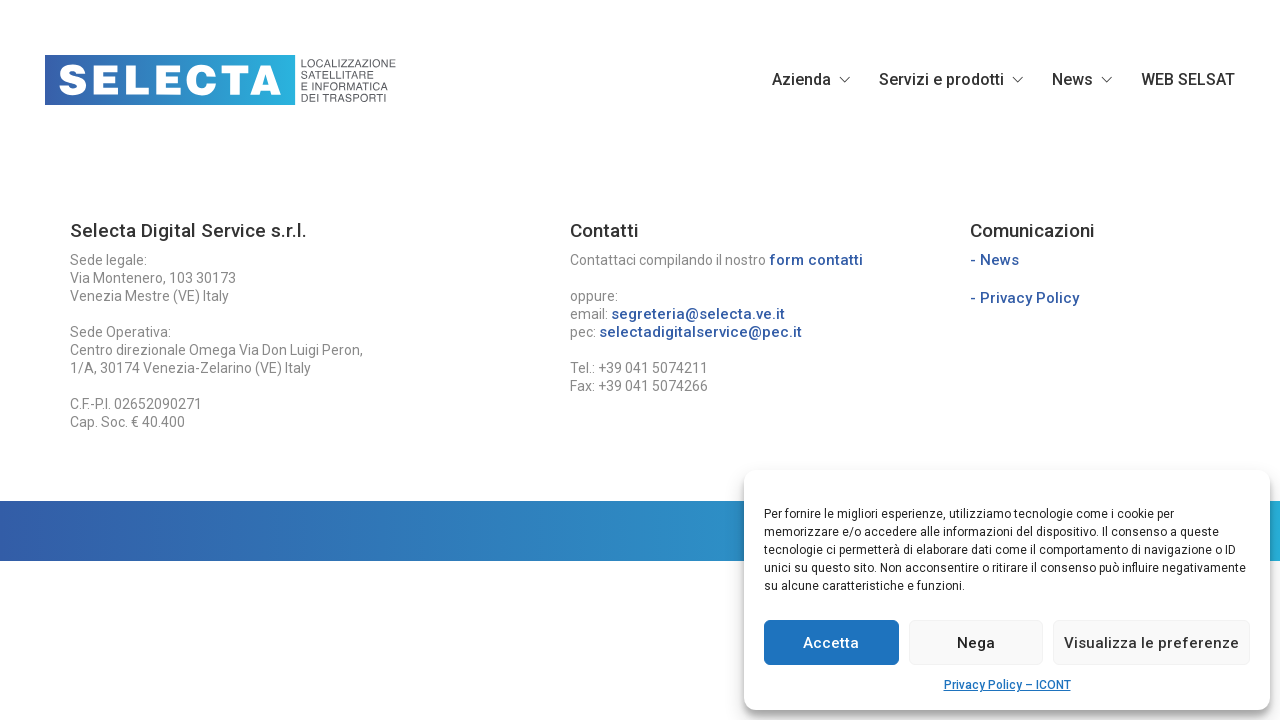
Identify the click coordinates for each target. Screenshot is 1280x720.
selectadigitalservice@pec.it (700, 332)
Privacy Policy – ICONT (1007, 685)
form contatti (816, 260)
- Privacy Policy (1024, 298)
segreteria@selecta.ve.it (698, 314)
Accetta (831, 643)
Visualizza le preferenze (1151, 643)
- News (994, 260)
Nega (976, 643)
